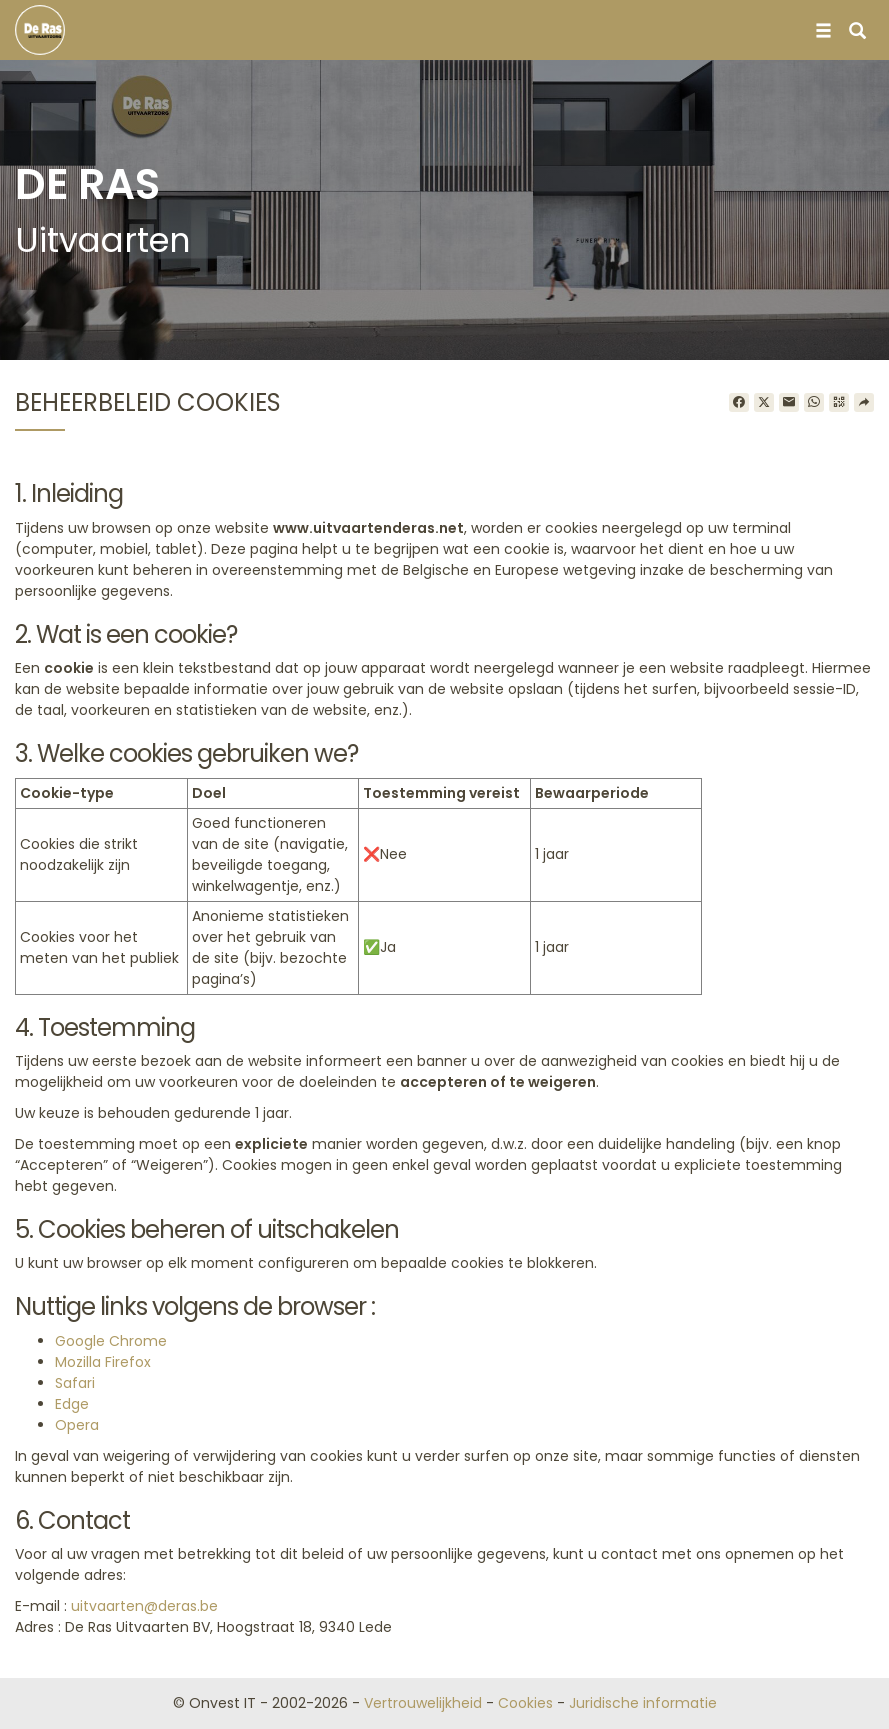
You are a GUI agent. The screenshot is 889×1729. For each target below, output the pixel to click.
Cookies (525, 1703)
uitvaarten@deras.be (144, 1606)
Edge (72, 1404)
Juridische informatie (643, 1703)
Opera (77, 1425)
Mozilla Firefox (103, 1362)
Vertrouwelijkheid (423, 1703)
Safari (75, 1383)
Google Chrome (111, 1341)
